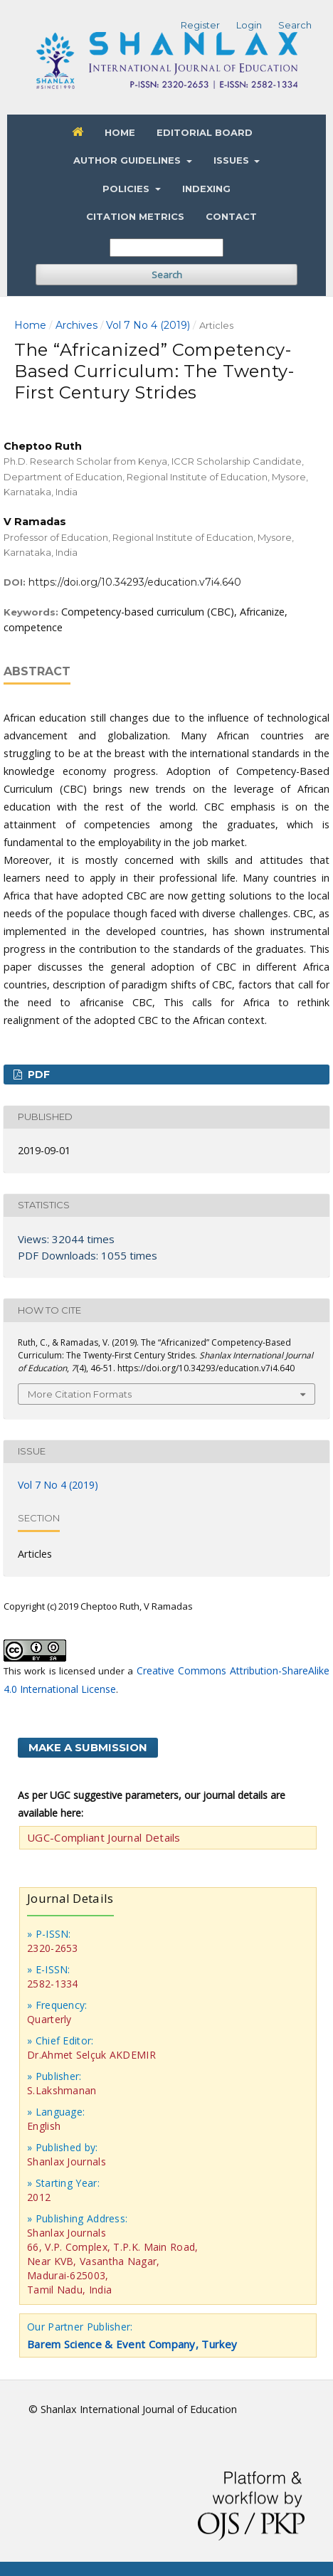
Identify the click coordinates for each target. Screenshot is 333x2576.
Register (200, 25)
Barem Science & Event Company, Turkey (132, 2344)
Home (120, 132)
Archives (76, 325)
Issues (232, 160)
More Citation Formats (80, 1394)
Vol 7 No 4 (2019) (148, 325)
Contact (231, 216)
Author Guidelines (128, 160)
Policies (127, 188)
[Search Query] (166, 247)
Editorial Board (205, 132)
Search (167, 274)
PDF (37, 1074)
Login (249, 25)
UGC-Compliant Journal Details (104, 1837)
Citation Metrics (135, 216)
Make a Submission (87, 1747)
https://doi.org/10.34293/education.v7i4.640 (134, 582)
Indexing (206, 188)
